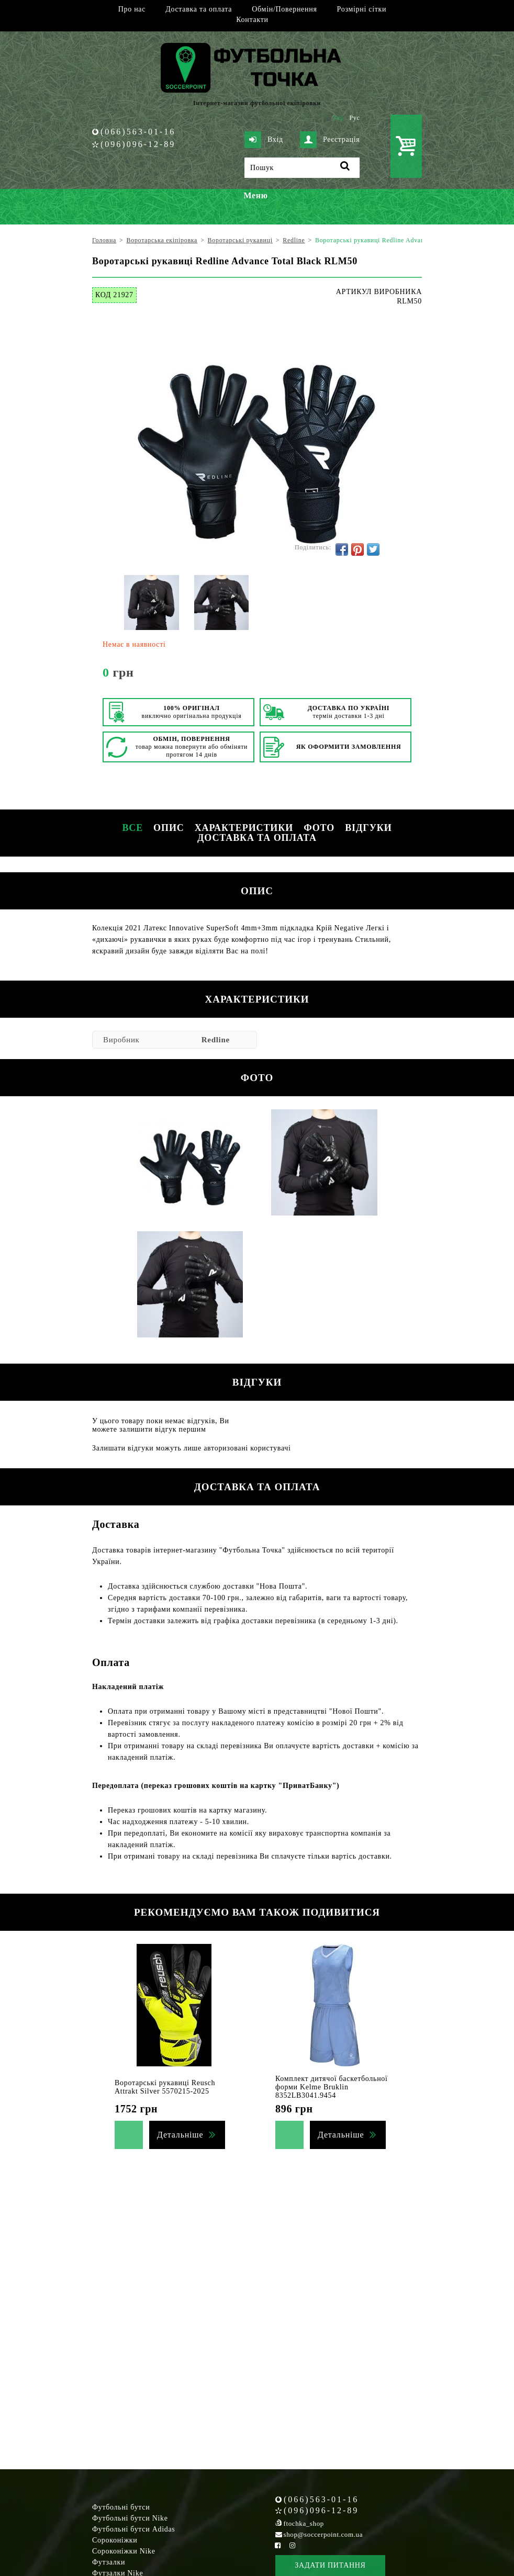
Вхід (263, 139)
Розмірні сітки (362, 9)
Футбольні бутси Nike (130, 2518)
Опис (168, 828)
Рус (355, 117)
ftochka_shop (304, 2523)
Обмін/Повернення (284, 9)
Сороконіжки (114, 2540)
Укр (338, 117)
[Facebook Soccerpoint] (278, 2545)
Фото (319, 828)
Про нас (132, 9)
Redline (216, 1040)
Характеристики (244, 828)
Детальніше (180, 2134)
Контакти (252, 20)
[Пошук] (302, 168)
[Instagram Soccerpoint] (292, 2545)
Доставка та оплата (198, 9)
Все (132, 828)
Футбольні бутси (121, 2507)
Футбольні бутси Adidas (133, 2529)
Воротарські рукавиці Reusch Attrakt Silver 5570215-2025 (165, 2087)
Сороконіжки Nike (123, 2551)
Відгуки (368, 828)
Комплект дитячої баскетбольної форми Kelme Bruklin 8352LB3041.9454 (331, 2087)
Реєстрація (330, 139)
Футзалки (108, 2562)
